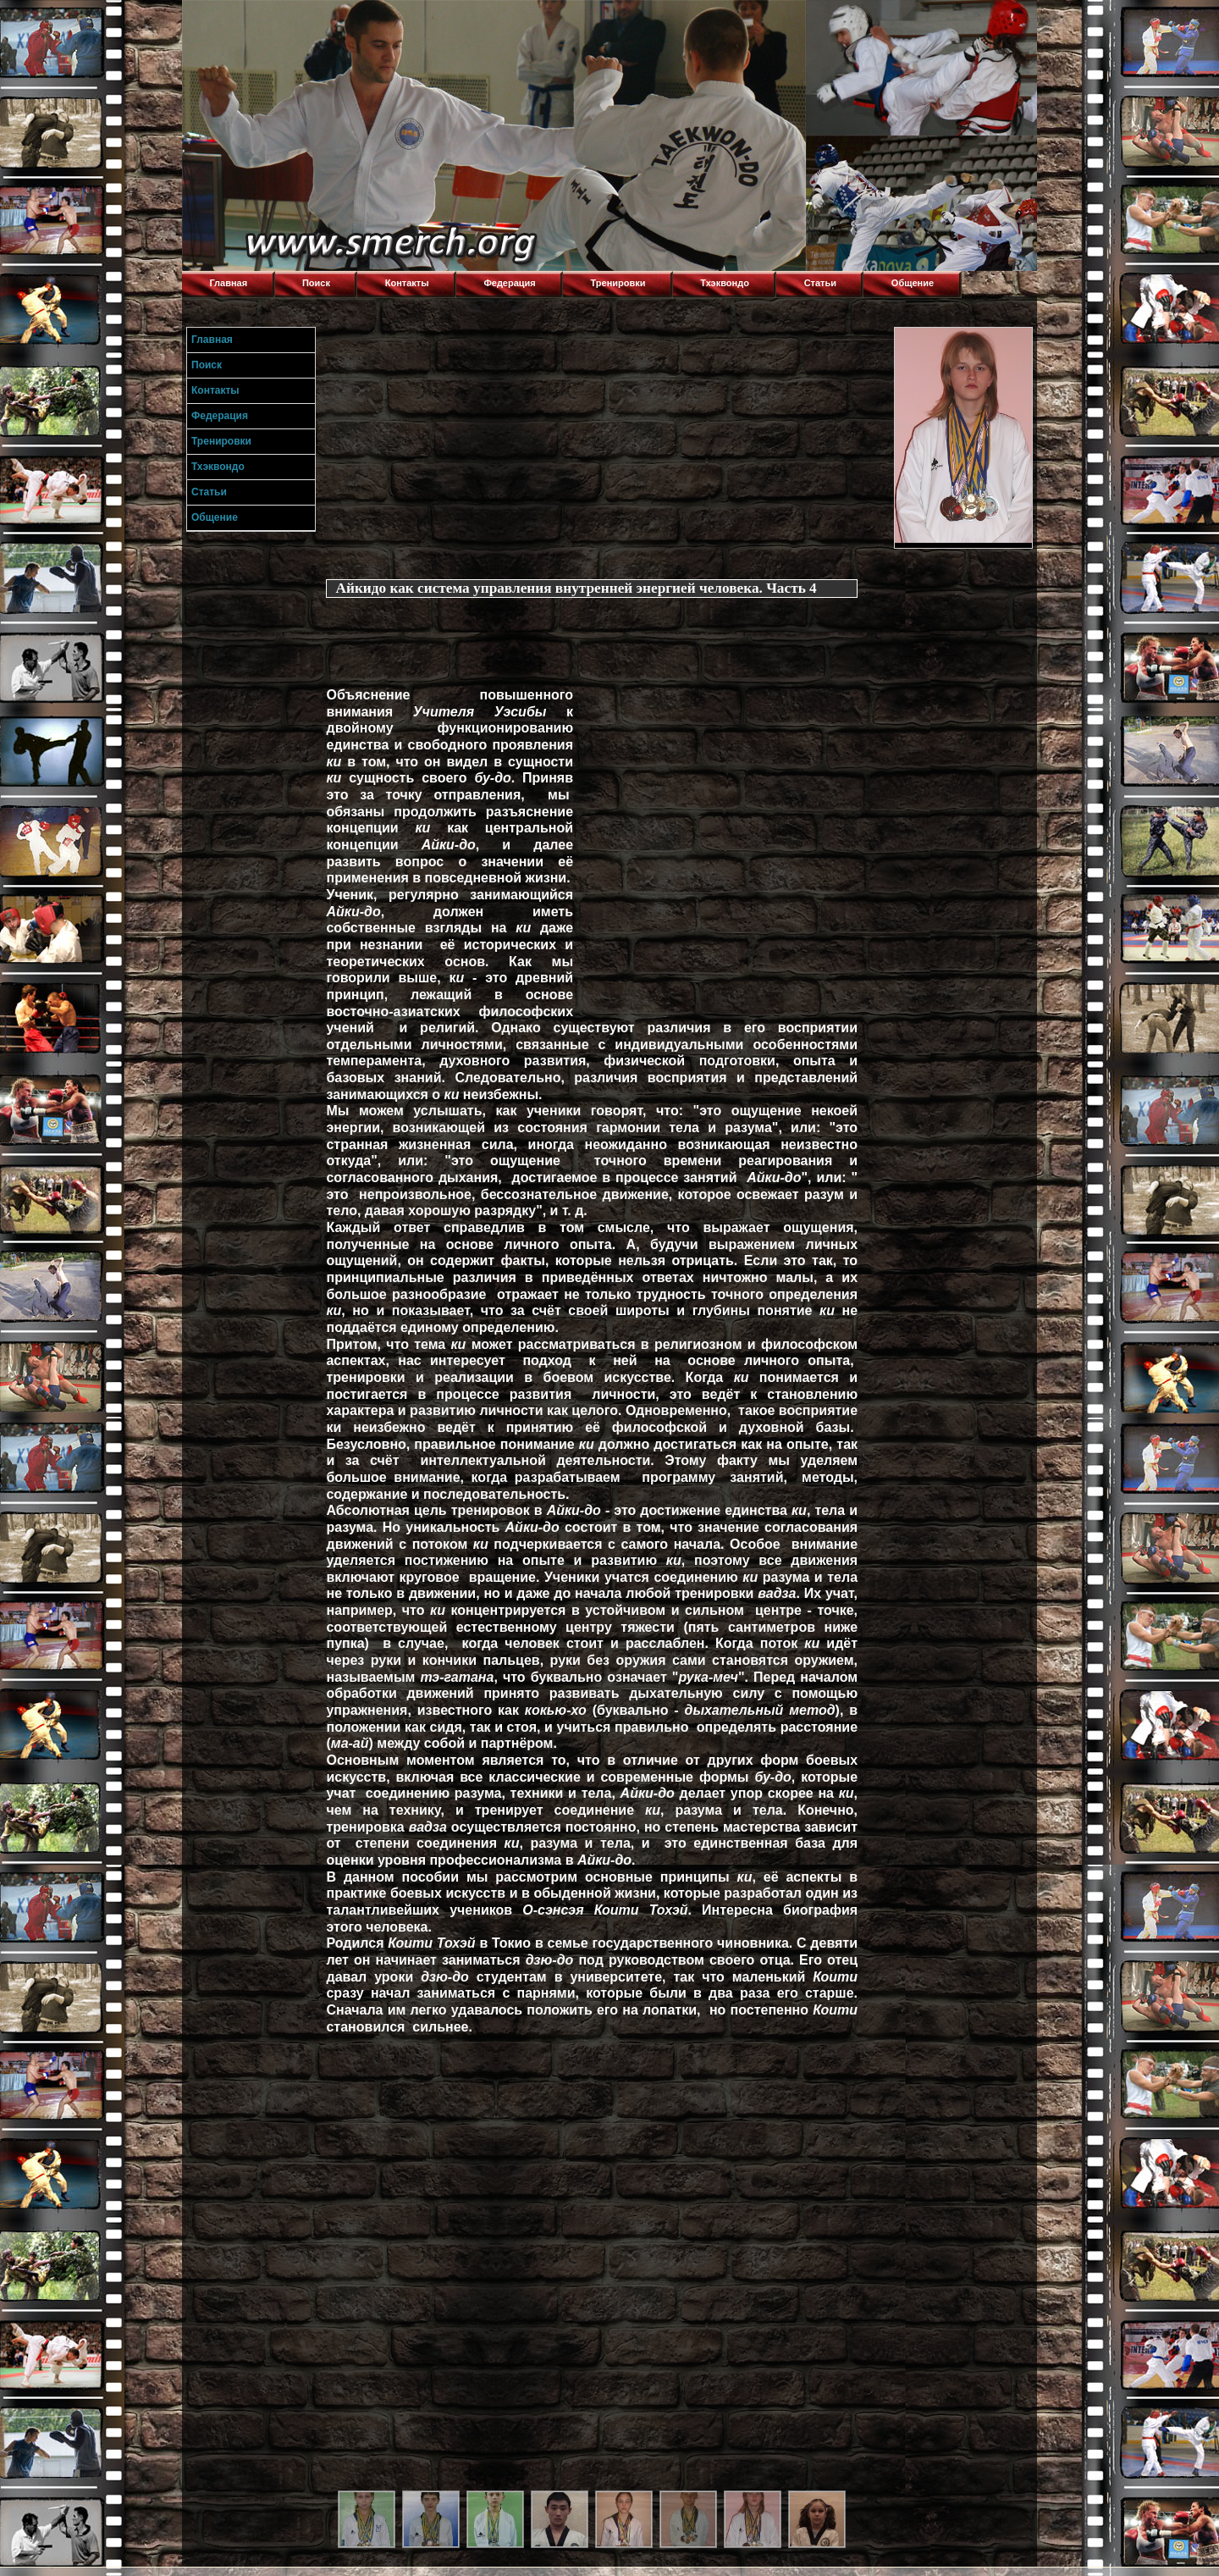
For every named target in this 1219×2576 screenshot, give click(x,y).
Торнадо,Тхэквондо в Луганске (309, 21)
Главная (228, 283)
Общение (912, 283)
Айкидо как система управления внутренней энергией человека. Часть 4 (575, 588)
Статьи (820, 283)
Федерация (509, 283)
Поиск (316, 283)
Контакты (407, 283)
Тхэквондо (724, 283)
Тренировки (618, 283)
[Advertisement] (606, 445)
